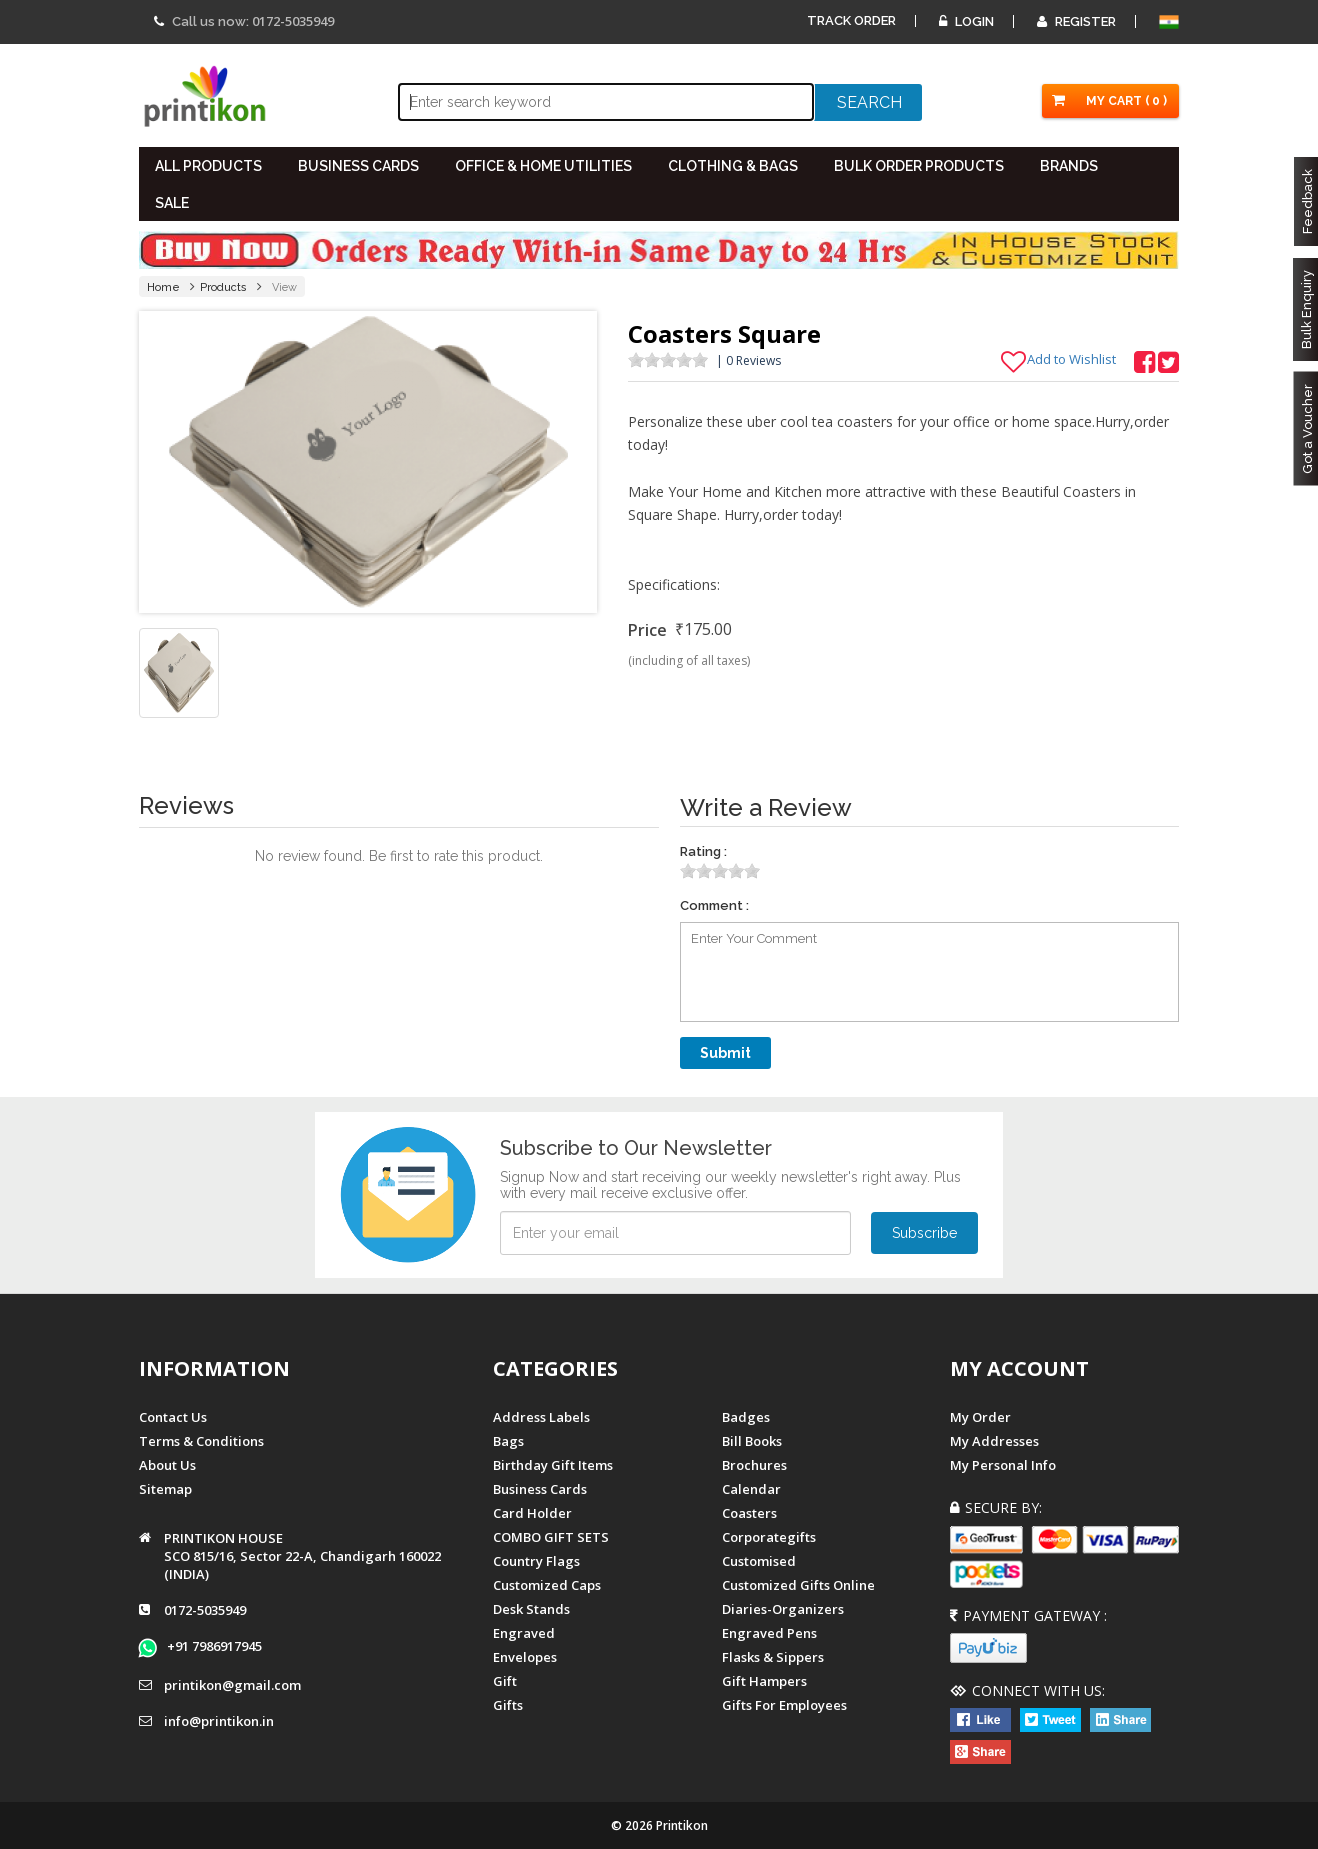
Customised (759, 1561)
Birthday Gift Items (553, 1465)
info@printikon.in (219, 1721)
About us (167, 1465)
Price (647, 630)
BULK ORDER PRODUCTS (919, 166)
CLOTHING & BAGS (733, 166)
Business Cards (540, 1489)
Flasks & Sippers (773, 1657)
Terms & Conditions (201, 1441)
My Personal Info (1003, 1465)
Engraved (524, 1633)
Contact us (173, 1417)
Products (223, 287)
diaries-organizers (783, 1609)
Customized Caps (547, 1585)
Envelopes (525, 1657)
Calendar (751, 1489)
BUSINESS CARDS (358, 166)
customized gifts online (798, 1585)
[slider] (668, 360)
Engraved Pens (769, 1633)
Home (163, 287)
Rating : (703, 851)
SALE (172, 203)
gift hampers (764, 1681)
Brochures (754, 1465)
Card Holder (532, 1513)
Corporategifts (769, 1537)
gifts (508, 1705)
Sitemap (165, 1489)
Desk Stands (531, 1609)
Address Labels (541, 1417)
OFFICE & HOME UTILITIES (543, 166)
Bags (508, 1441)
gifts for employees (784, 1705)
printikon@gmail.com (232, 1685)
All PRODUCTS (208, 166)
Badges (746, 1417)
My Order (980, 1417)
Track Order (851, 20)
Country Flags (536, 1561)
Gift (505, 1681)
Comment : (714, 905)
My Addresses (994, 1441)
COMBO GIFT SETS (551, 1537)
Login (966, 21)
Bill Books (752, 1441)
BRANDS (1069, 166)
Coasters (749, 1513)
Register (1076, 21)
